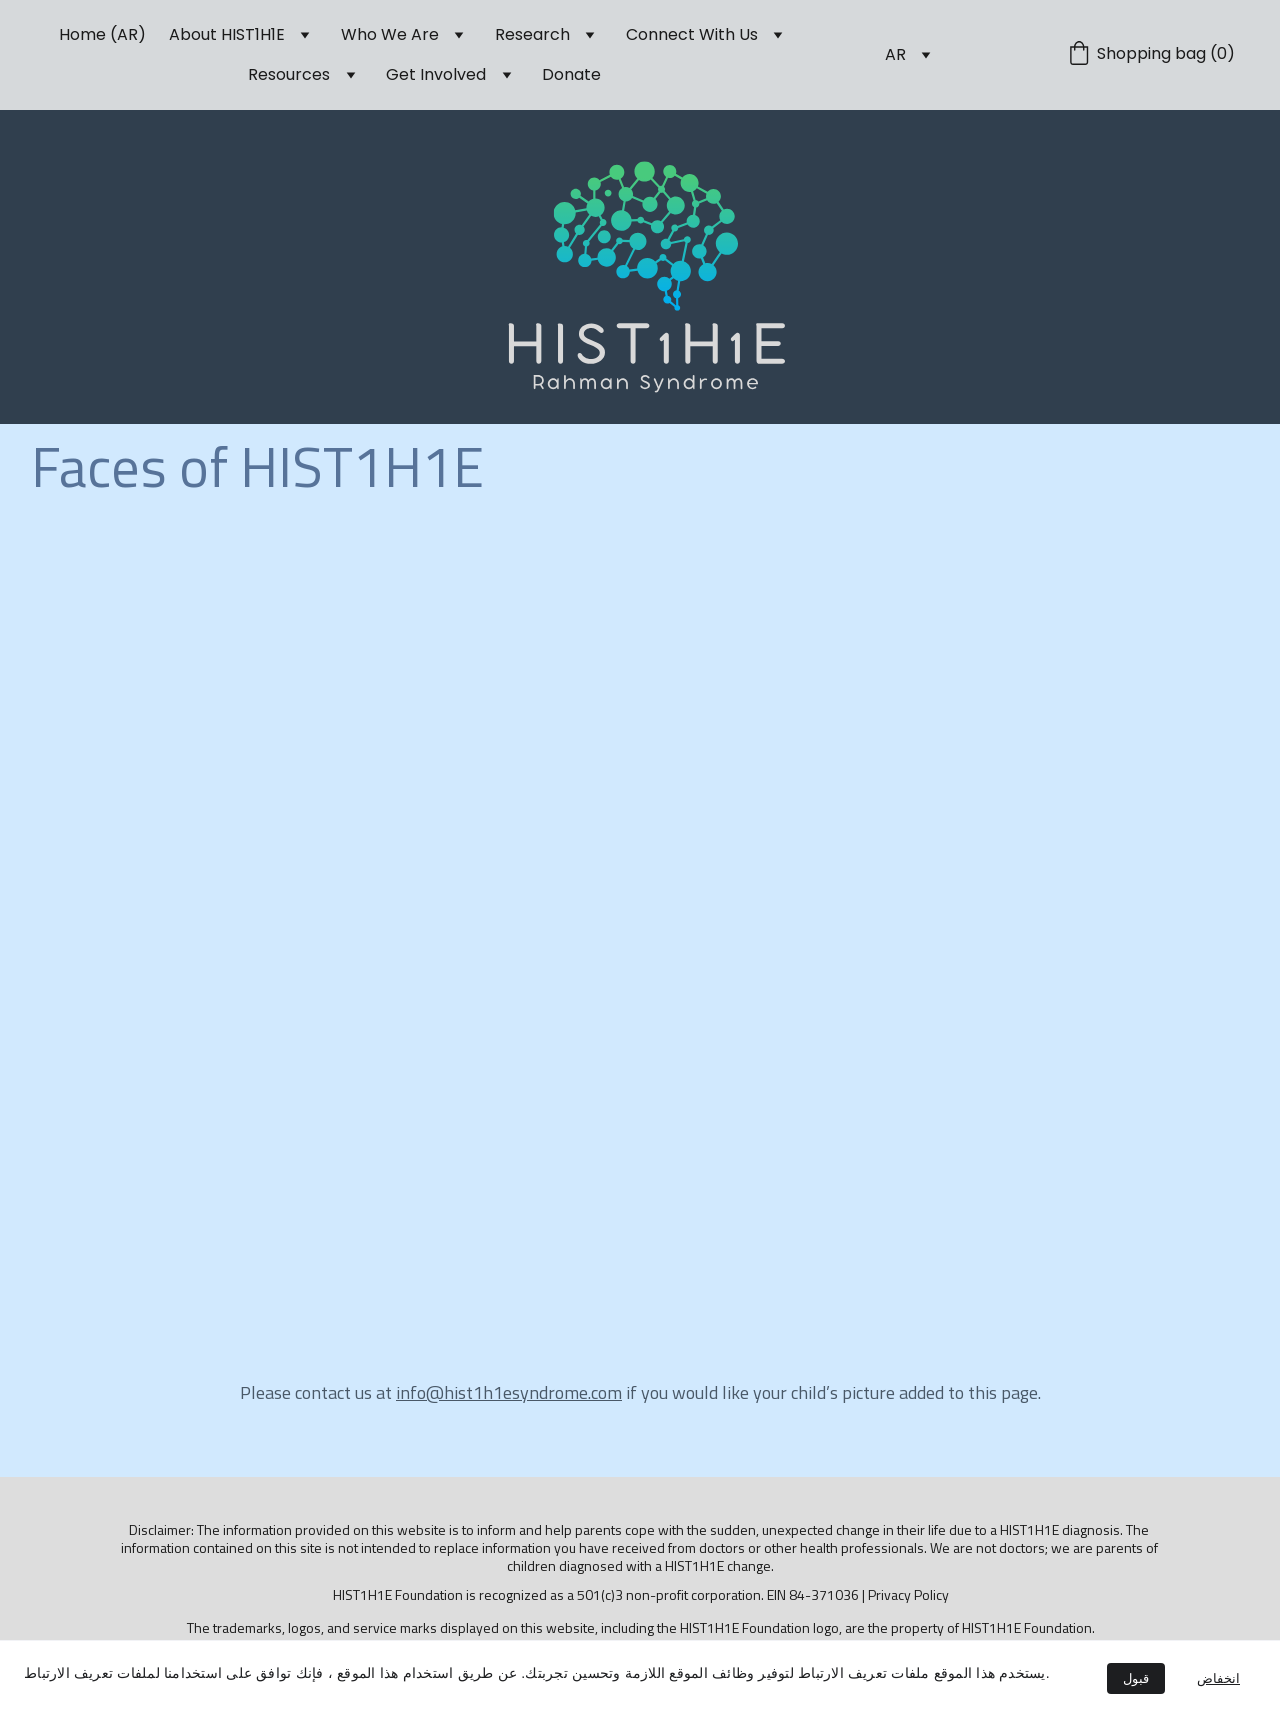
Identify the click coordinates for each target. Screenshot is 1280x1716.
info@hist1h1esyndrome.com (509, 1392)
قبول (1136, 1678)
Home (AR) (102, 34)
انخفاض (1218, 1678)
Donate (571, 74)
